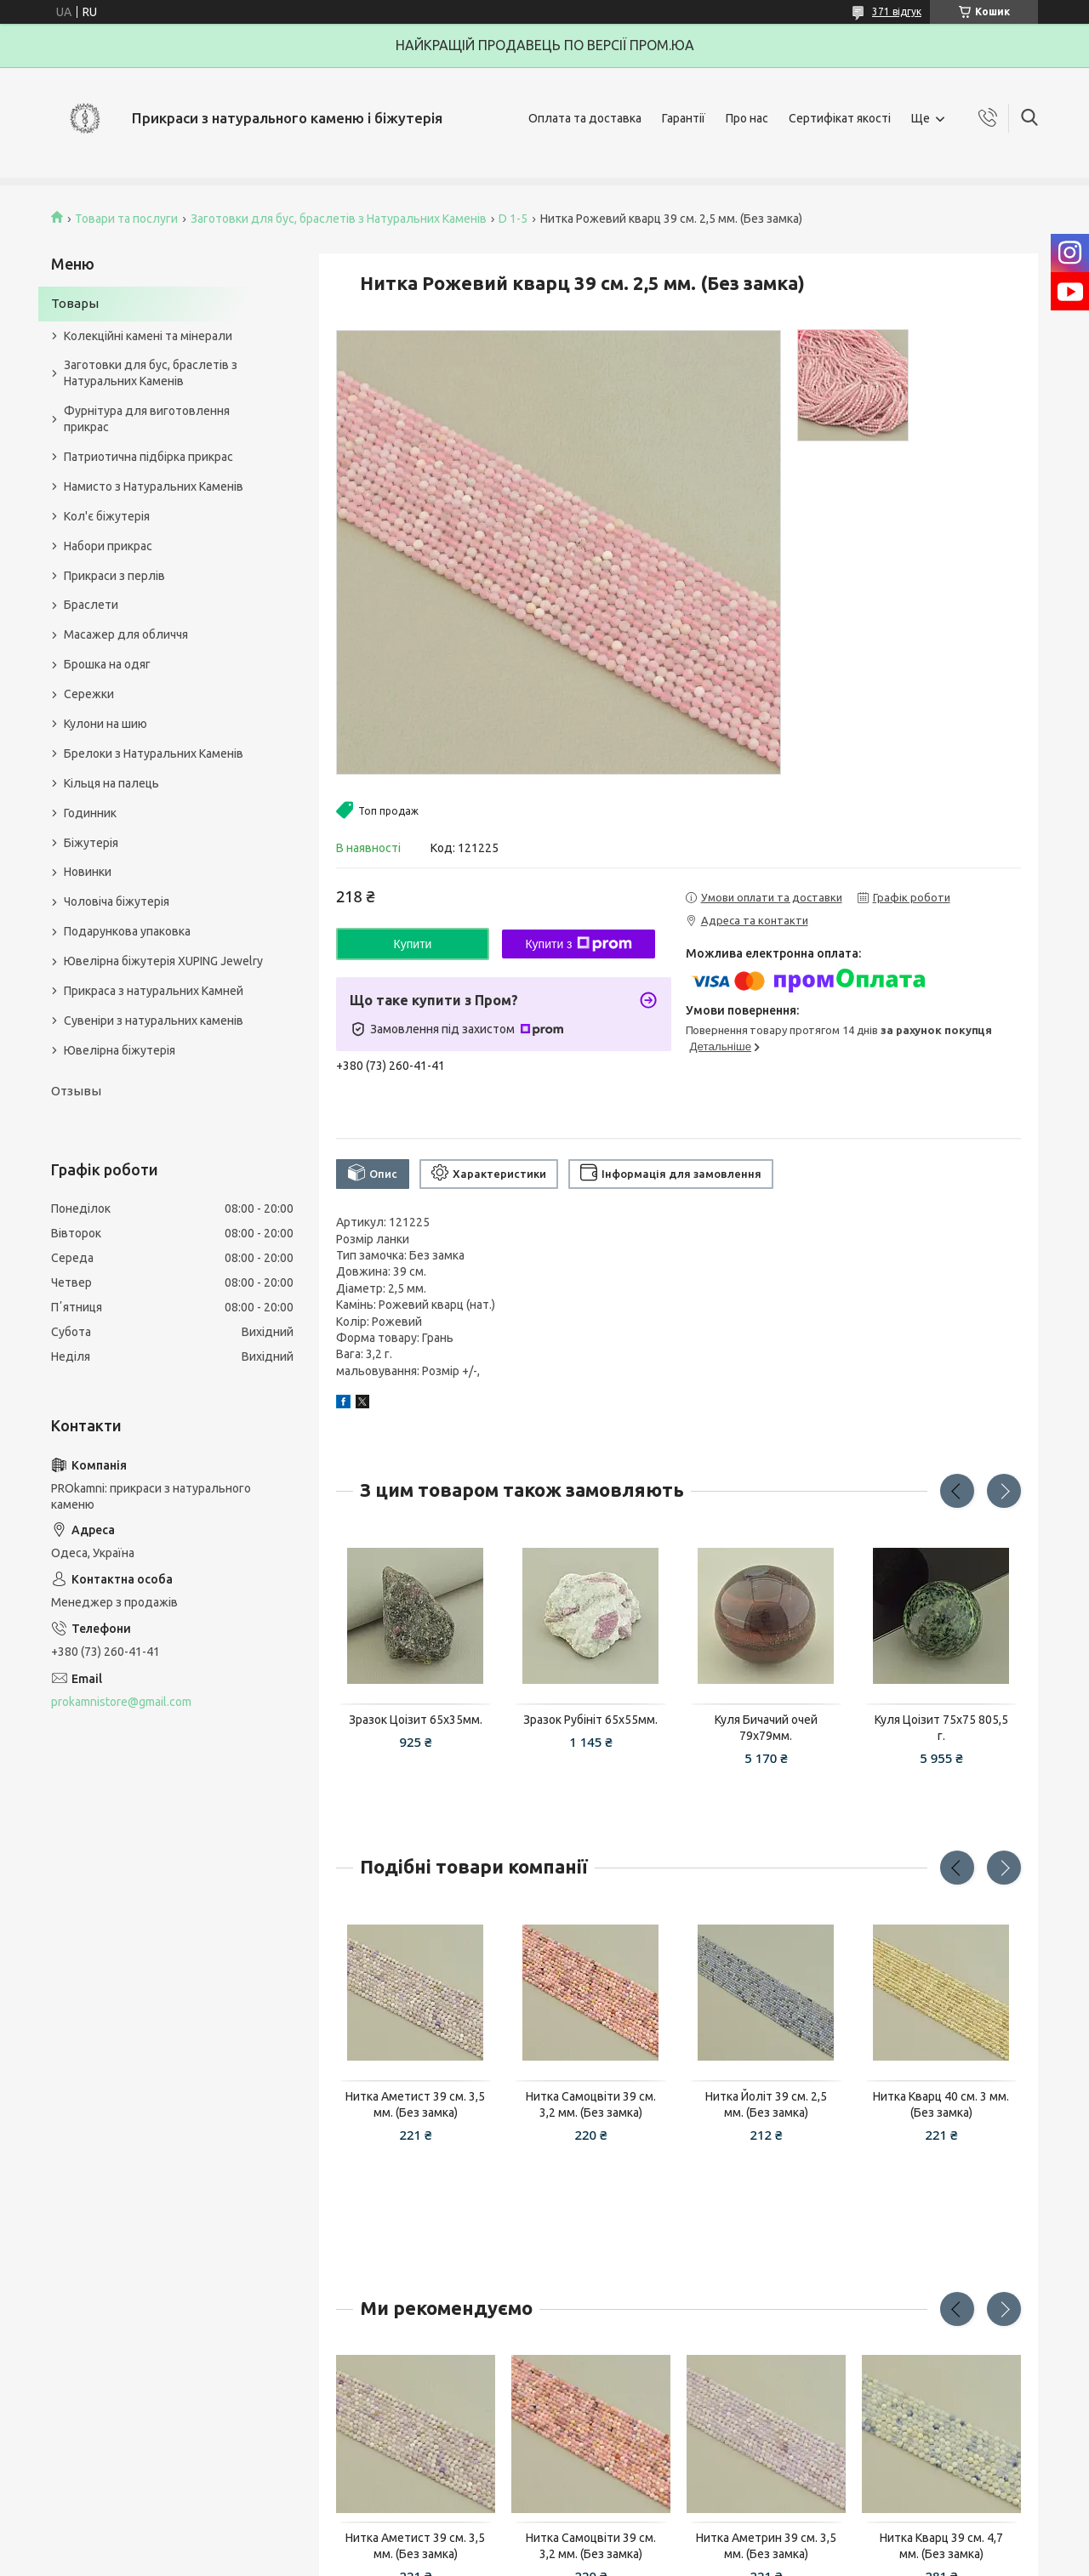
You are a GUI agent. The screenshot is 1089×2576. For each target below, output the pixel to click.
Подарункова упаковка (127, 931)
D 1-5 (513, 218)
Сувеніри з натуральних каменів (153, 1020)
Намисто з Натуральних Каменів (153, 486)
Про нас (747, 118)
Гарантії (683, 118)
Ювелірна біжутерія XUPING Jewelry (163, 961)
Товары (75, 303)
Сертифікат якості (840, 118)
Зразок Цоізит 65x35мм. (415, 1719)
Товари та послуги (126, 218)
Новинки (87, 872)
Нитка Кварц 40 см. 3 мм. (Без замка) (941, 2104)
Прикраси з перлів (114, 576)
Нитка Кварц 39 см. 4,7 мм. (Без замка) (941, 2546)
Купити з (578, 944)
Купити (413, 944)
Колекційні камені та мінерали (148, 336)
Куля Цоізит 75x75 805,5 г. (941, 1728)
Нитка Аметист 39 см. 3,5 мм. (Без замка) (415, 2104)
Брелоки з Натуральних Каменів (153, 753)
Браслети (91, 604)
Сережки (89, 694)
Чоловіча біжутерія (116, 901)
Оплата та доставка (584, 118)
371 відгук (896, 11)
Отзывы (76, 1090)
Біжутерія (91, 843)
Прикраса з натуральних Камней (153, 991)
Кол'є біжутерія (107, 516)
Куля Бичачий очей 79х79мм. (766, 1728)
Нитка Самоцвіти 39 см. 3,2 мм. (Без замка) (591, 2104)
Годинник (90, 813)
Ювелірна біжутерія (119, 1050)
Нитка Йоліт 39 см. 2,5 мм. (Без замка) (766, 2104)
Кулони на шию (105, 724)
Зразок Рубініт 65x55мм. (590, 1719)
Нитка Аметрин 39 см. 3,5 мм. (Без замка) (766, 2546)
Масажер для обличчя (126, 634)
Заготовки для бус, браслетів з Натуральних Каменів (339, 218)
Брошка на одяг (107, 664)
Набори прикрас (108, 546)
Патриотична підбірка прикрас (148, 456)
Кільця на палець (111, 783)
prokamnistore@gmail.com (121, 1702)
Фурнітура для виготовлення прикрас (147, 419)
